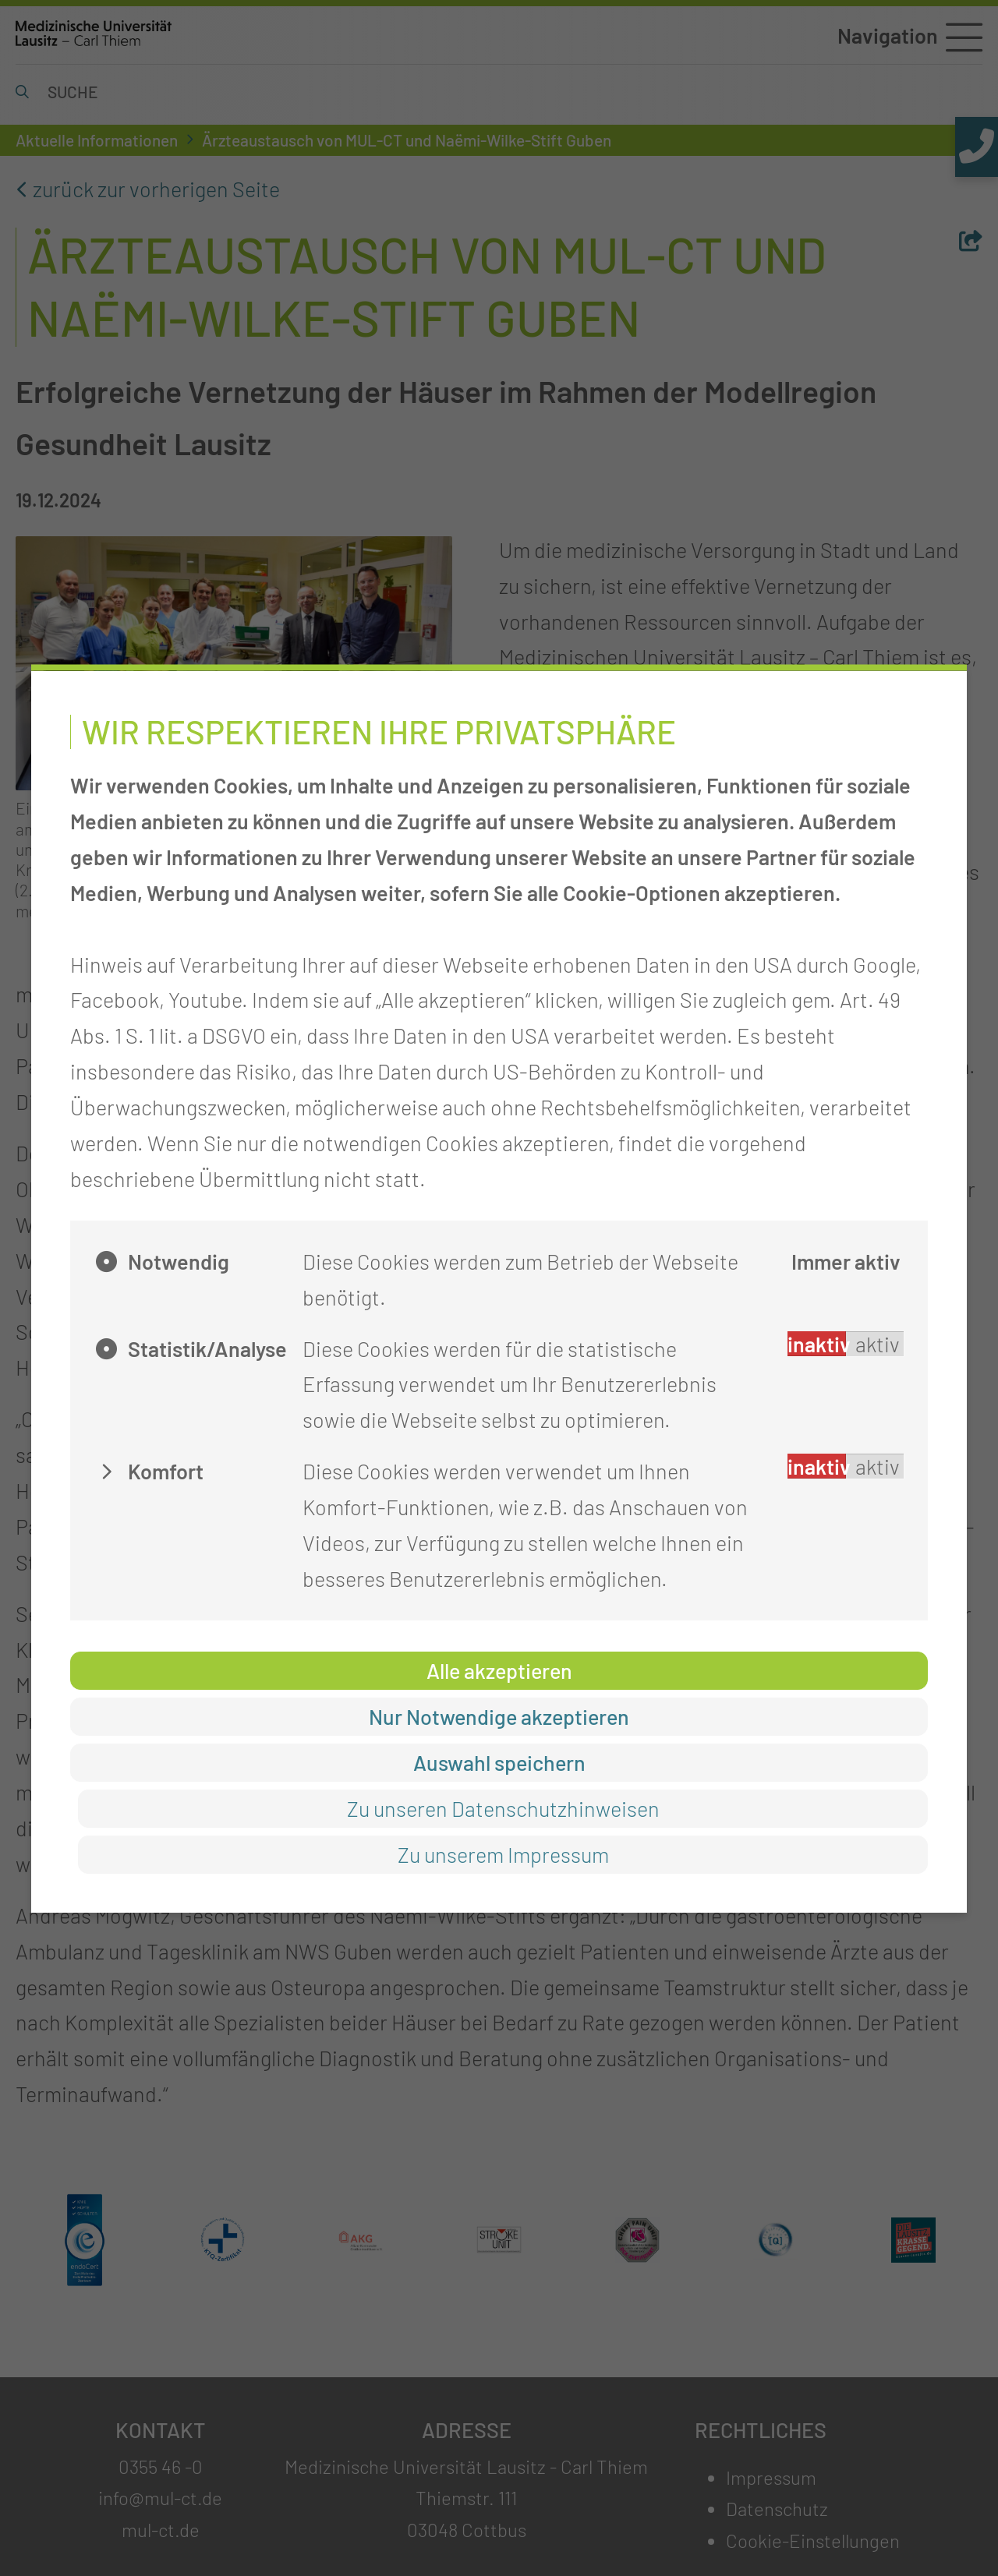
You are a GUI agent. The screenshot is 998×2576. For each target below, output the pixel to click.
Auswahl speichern (499, 1761)
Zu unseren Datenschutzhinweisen (503, 1808)
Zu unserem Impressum (503, 1854)
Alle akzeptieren (499, 1669)
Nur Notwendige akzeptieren (499, 1715)
